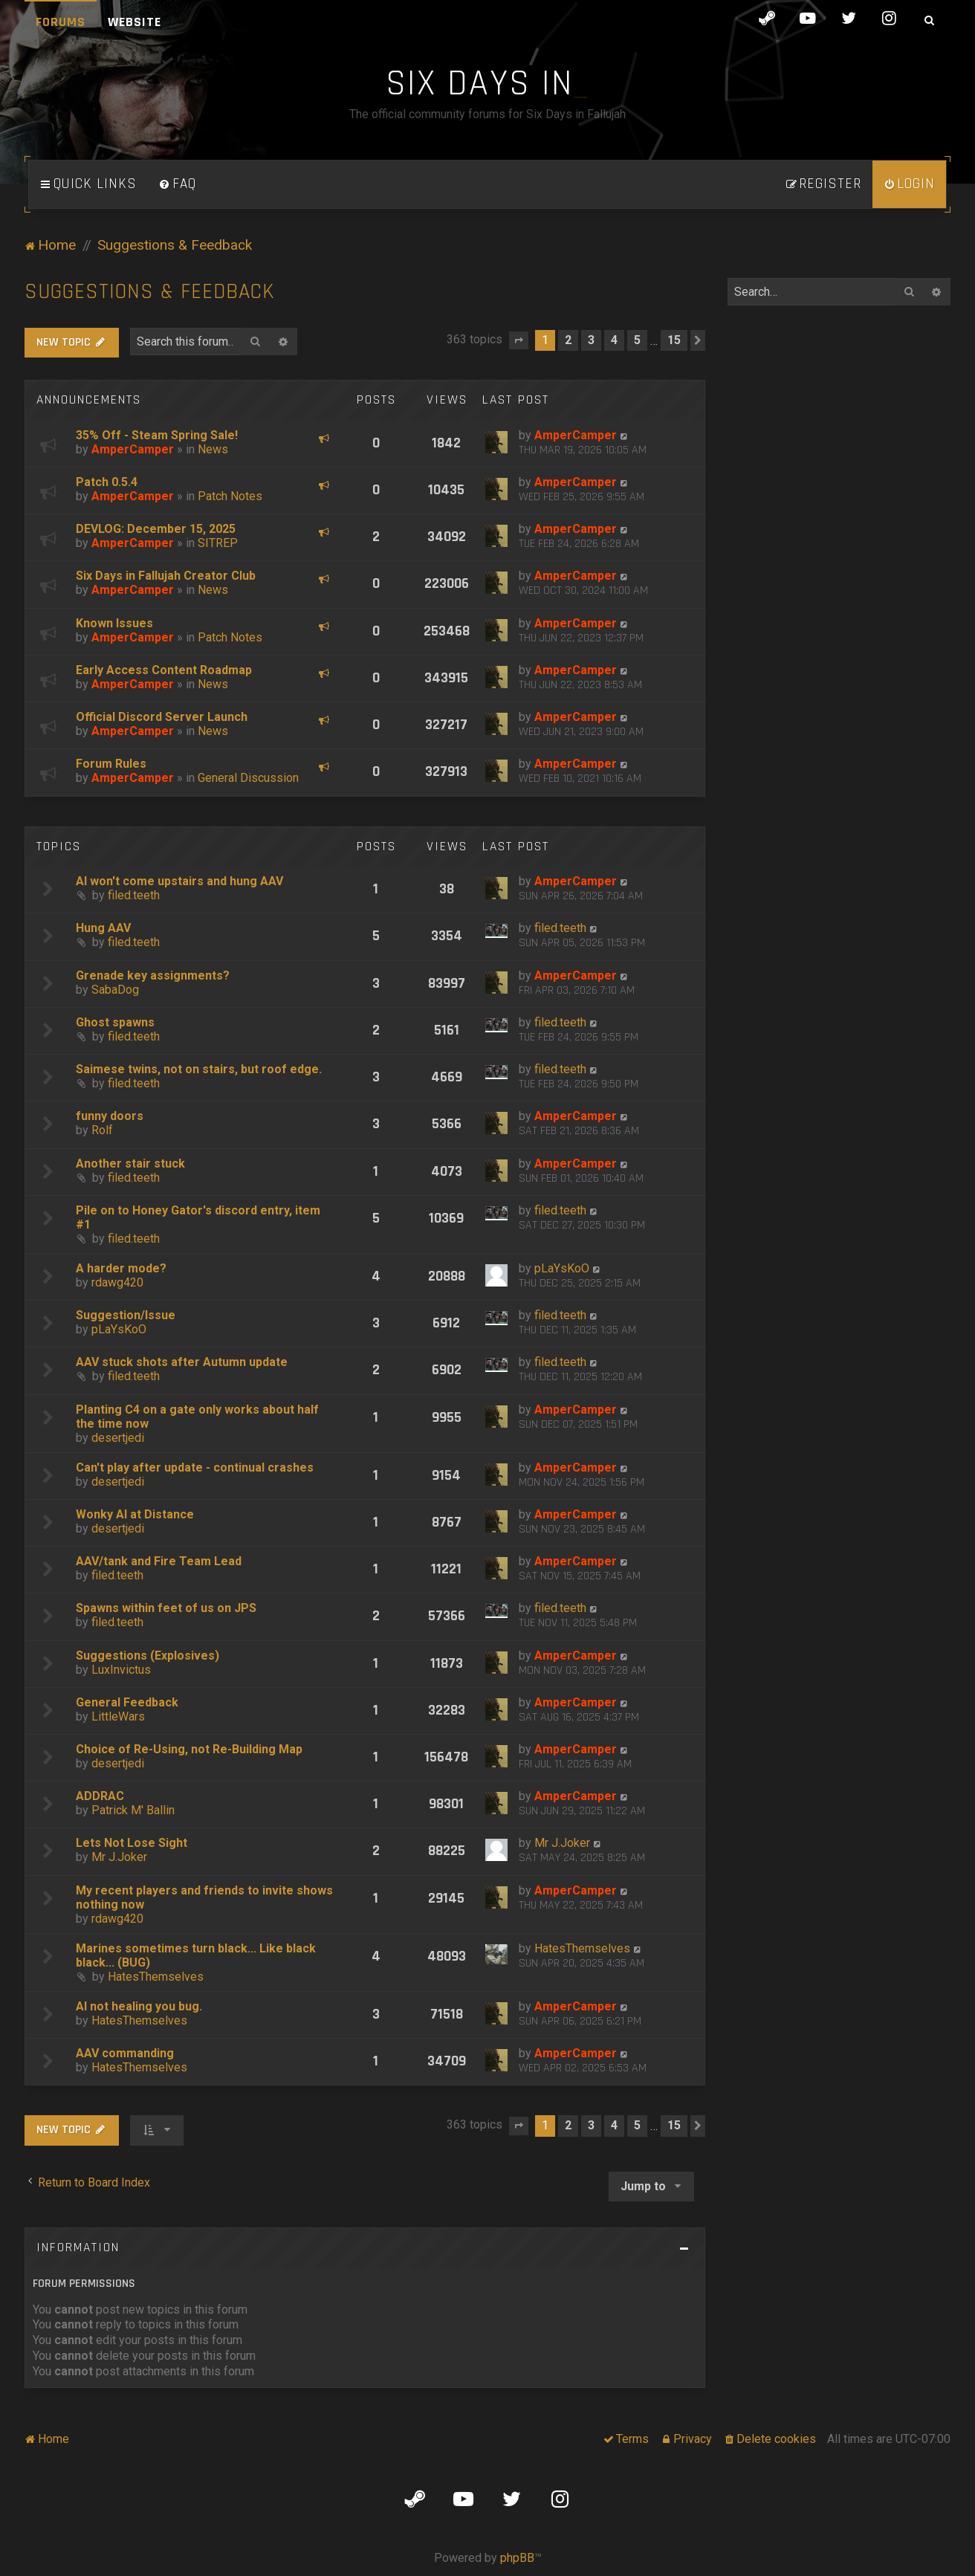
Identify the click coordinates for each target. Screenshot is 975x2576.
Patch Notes (230, 496)
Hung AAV (103, 928)
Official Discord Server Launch (161, 717)
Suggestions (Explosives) (147, 1655)
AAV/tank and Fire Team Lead (159, 1561)
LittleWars (118, 1716)
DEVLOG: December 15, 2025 (156, 529)
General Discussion (248, 778)
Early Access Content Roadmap (164, 670)
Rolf (102, 1130)
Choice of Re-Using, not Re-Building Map (189, 1749)
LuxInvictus (121, 1670)
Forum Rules (111, 764)
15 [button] (674, 340)
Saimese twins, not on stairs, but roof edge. (199, 1069)
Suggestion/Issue (125, 1315)
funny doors (109, 1116)
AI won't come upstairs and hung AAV (179, 881)
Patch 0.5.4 (106, 482)
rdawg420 (117, 1282)
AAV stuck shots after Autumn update (182, 1362)
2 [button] (568, 340)
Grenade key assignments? (153, 975)
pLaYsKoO (561, 1268)
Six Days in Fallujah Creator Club (166, 576)
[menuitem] (177, 184)
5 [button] (637, 340)
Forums (60, 21)
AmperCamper (132, 449)
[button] (518, 340)
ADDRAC (100, 1796)
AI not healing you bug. (139, 2006)
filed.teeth (134, 895)
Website (134, 21)
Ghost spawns (115, 1022)
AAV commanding (125, 2053)
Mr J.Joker (119, 1857)
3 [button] (591, 340)
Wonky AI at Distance (135, 1514)
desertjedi (117, 1438)
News (213, 449)
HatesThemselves (156, 1977)
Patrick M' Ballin (133, 1810)
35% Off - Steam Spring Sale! (157, 435)
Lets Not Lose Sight (131, 1843)
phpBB (517, 2558)
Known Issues (114, 623)
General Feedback (127, 1702)
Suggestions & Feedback (150, 291)
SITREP (218, 543)
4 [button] (614, 340)
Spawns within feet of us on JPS (166, 1608)
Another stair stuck (130, 1163)
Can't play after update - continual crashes (195, 1467)
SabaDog (115, 990)
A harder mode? (121, 1268)
